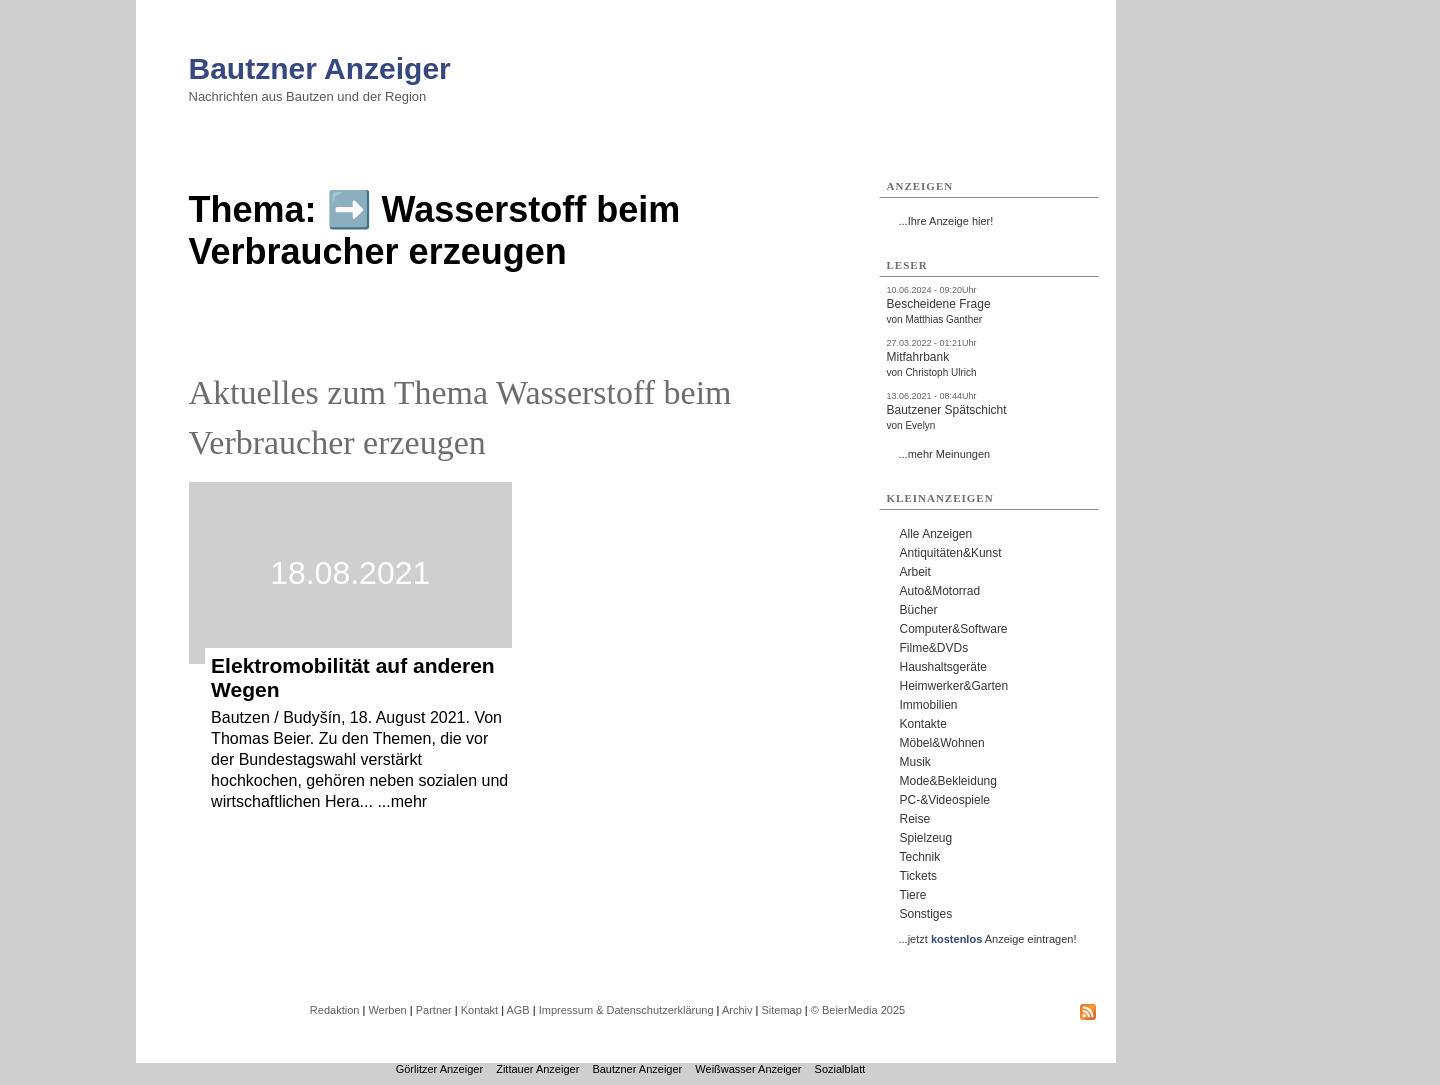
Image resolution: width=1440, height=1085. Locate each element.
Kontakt (479, 1010)
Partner (434, 1010)
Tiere (913, 895)
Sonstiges (926, 914)
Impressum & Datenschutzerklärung (626, 1010)
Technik (920, 857)
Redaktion (335, 1010)
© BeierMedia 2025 (858, 1010)
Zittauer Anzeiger (537, 1069)
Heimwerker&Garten (954, 686)
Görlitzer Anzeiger (439, 1069)
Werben (387, 1010)
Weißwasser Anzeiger (748, 1069)
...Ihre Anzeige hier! (946, 221)
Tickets (919, 876)
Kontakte (923, 724)
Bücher (919, 610)
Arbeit (915, 572)
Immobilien (929, 705)
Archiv (737, 1010)
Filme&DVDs (934, 648)
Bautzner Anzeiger (320, 68)
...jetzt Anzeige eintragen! (988, 939)
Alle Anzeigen (936, 534)
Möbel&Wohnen (942, 743)
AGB (517, 1010)
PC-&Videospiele (945, 800)
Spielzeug (926, 838)
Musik (915, 762)
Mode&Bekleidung (948, 781)
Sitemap (781, 1010)
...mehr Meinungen (945, 454)
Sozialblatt (840, 1069)
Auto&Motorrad (940, 591)
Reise (915, 819)
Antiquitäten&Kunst (951, 553)
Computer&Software (954, 629)
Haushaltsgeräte (943, 667)
